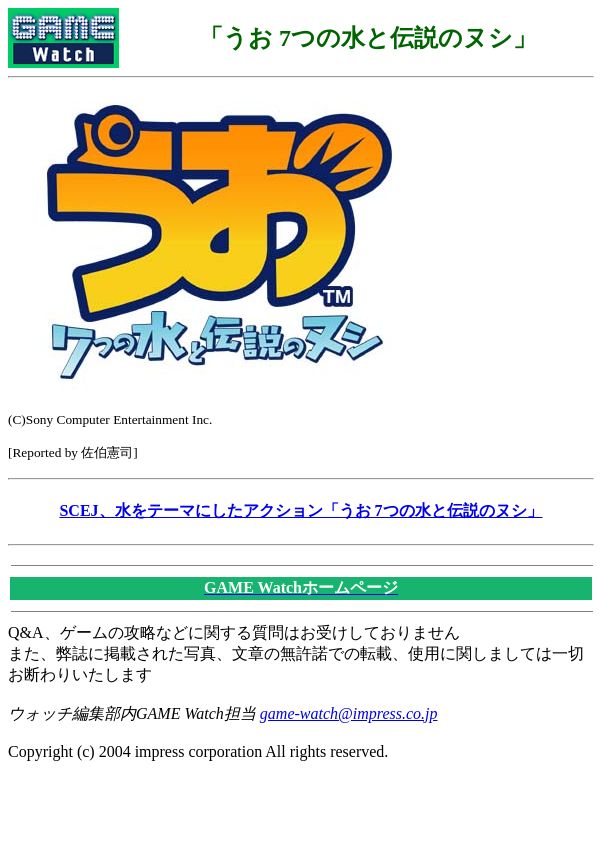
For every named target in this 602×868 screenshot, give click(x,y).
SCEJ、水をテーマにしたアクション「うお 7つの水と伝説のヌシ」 (300, 510)
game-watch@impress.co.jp (349, 713)
